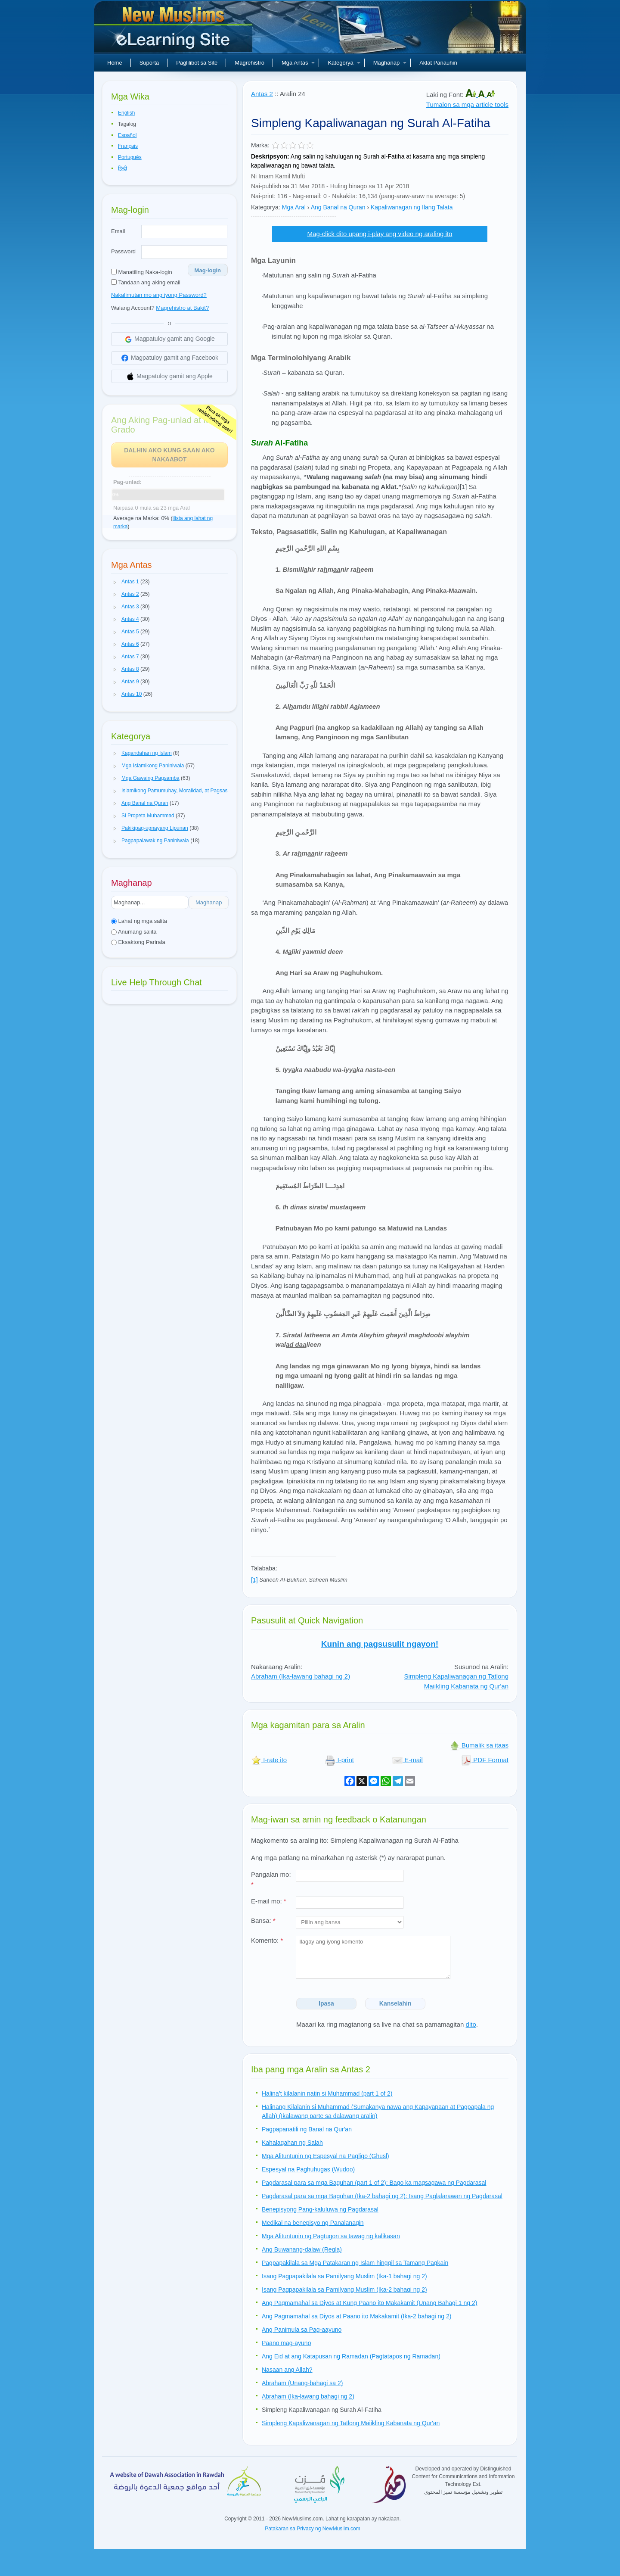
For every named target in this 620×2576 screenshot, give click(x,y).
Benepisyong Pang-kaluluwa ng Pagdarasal (320, 2209)
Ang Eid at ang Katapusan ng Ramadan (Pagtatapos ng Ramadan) (351, 2356)
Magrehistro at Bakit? (182, 308)
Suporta (149, 62)
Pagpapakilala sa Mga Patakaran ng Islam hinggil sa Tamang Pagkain (355, 2262)
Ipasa (326, 2003)
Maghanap (389, 62)
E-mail (407, 1759)
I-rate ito (269, 1759)
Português (130, 157)
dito (471, 2024)
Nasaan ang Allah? (287, 2369)
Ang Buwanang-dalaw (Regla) (302, 2249)
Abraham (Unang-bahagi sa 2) (302, 2383)
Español (127, 135)
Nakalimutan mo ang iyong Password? (159, 295)
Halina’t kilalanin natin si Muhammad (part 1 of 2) (327, 2093)
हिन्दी (122, 168)
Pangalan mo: (271, 1879)
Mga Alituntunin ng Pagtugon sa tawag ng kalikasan (331, 2236)
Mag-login (208, 270)
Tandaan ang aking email (145, 282)
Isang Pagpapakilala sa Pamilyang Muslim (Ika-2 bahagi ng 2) (344, 2289)
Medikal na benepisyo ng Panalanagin (313, 2222)
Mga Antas (298, 62)
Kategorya (344, 62)
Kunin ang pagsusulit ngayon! (379, 1643)
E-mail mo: (268, 1901)
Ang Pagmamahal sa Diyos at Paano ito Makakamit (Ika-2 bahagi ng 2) (356, 2316)
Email (118, 231)
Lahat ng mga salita (139, 921)
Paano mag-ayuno (286, 2342)
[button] (115, 582)
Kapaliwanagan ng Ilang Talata (412, 207)
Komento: (267, 1940)
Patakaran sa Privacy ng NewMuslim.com (312, 2529)
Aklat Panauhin (438, 62)
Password (123, 251)
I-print (339, 1759)
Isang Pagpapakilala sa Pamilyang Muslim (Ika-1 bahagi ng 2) (344, 2276)
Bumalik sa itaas (479, 1745)
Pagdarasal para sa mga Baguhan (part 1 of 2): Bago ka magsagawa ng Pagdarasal (374, 2182)
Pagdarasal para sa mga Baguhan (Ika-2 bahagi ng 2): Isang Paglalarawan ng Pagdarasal (382, 2196)
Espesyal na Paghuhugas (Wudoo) (308, 2169)
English (126, 113)
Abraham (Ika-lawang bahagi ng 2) (300, 1676)
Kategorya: (265, 207)
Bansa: (263, 1920)
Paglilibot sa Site (196, 62)
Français (128, 146)
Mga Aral (294, 207)
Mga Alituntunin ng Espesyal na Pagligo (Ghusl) (325, 2155)
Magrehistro (249, 62)
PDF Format (484, 1759)
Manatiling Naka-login (141, 272)
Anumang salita (134, 931)
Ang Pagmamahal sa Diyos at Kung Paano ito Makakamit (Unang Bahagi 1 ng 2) (369, 2302)
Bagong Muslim (174, 30)
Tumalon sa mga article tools (467, 104)
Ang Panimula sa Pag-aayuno (301, 2329)
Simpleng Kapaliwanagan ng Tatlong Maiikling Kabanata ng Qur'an (456, 1681)
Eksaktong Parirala (138, 942)
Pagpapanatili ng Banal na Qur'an (307, 2129)
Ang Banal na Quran (338, 207)
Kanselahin (395, 2003)
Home (114, 62)
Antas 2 (262, 93)
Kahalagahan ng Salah (292, 2142)
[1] (254, 1579)
